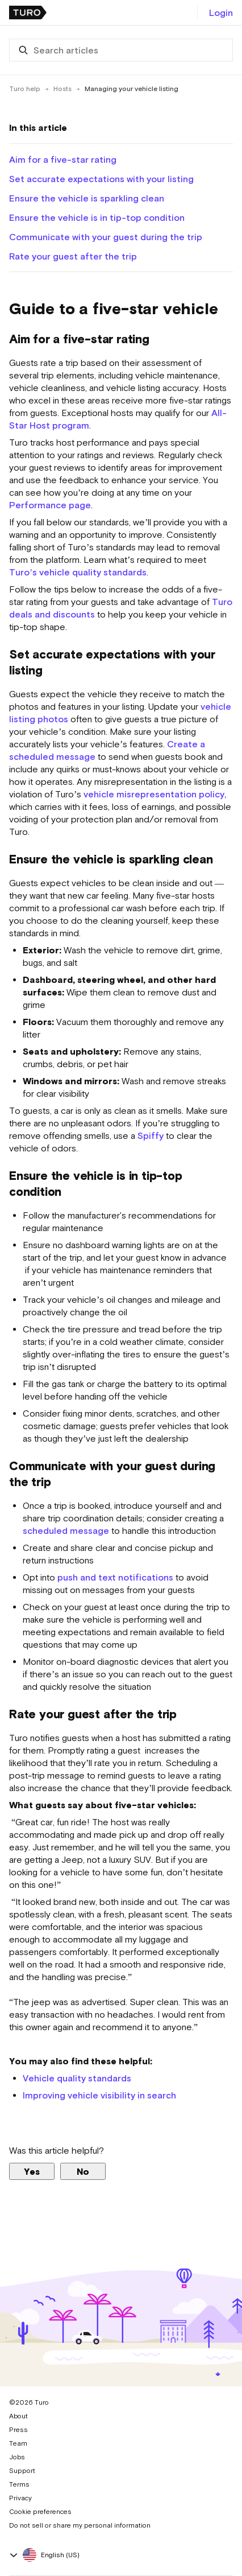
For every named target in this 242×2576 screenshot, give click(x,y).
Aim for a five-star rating (62, 159)
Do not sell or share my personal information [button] (80, 2525)
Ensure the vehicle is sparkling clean (86, 198)
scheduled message (66, 1530)
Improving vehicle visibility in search (99, 2095)
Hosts (62, 89)
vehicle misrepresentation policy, (155, 794)
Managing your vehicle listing (131, 89)
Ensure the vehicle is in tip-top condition (97, 217)
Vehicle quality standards (77, 2078)
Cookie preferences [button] (40, 2512)
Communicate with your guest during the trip (105, 237)
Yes (32, 2171)
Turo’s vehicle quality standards (78, 572)
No (83, 2171)
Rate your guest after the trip (73, 256)
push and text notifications (115, 1577)
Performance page (50, 505)
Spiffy (150, 1135)
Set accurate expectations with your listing (101, 179)
